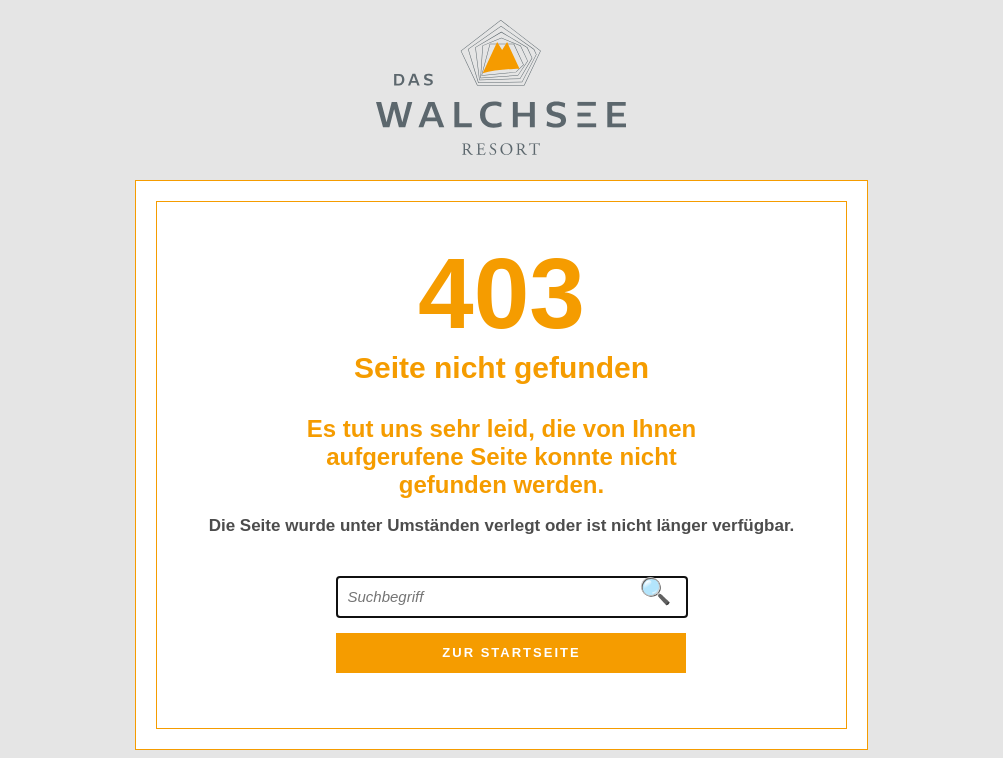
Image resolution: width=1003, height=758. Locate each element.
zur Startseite (511, 652)
